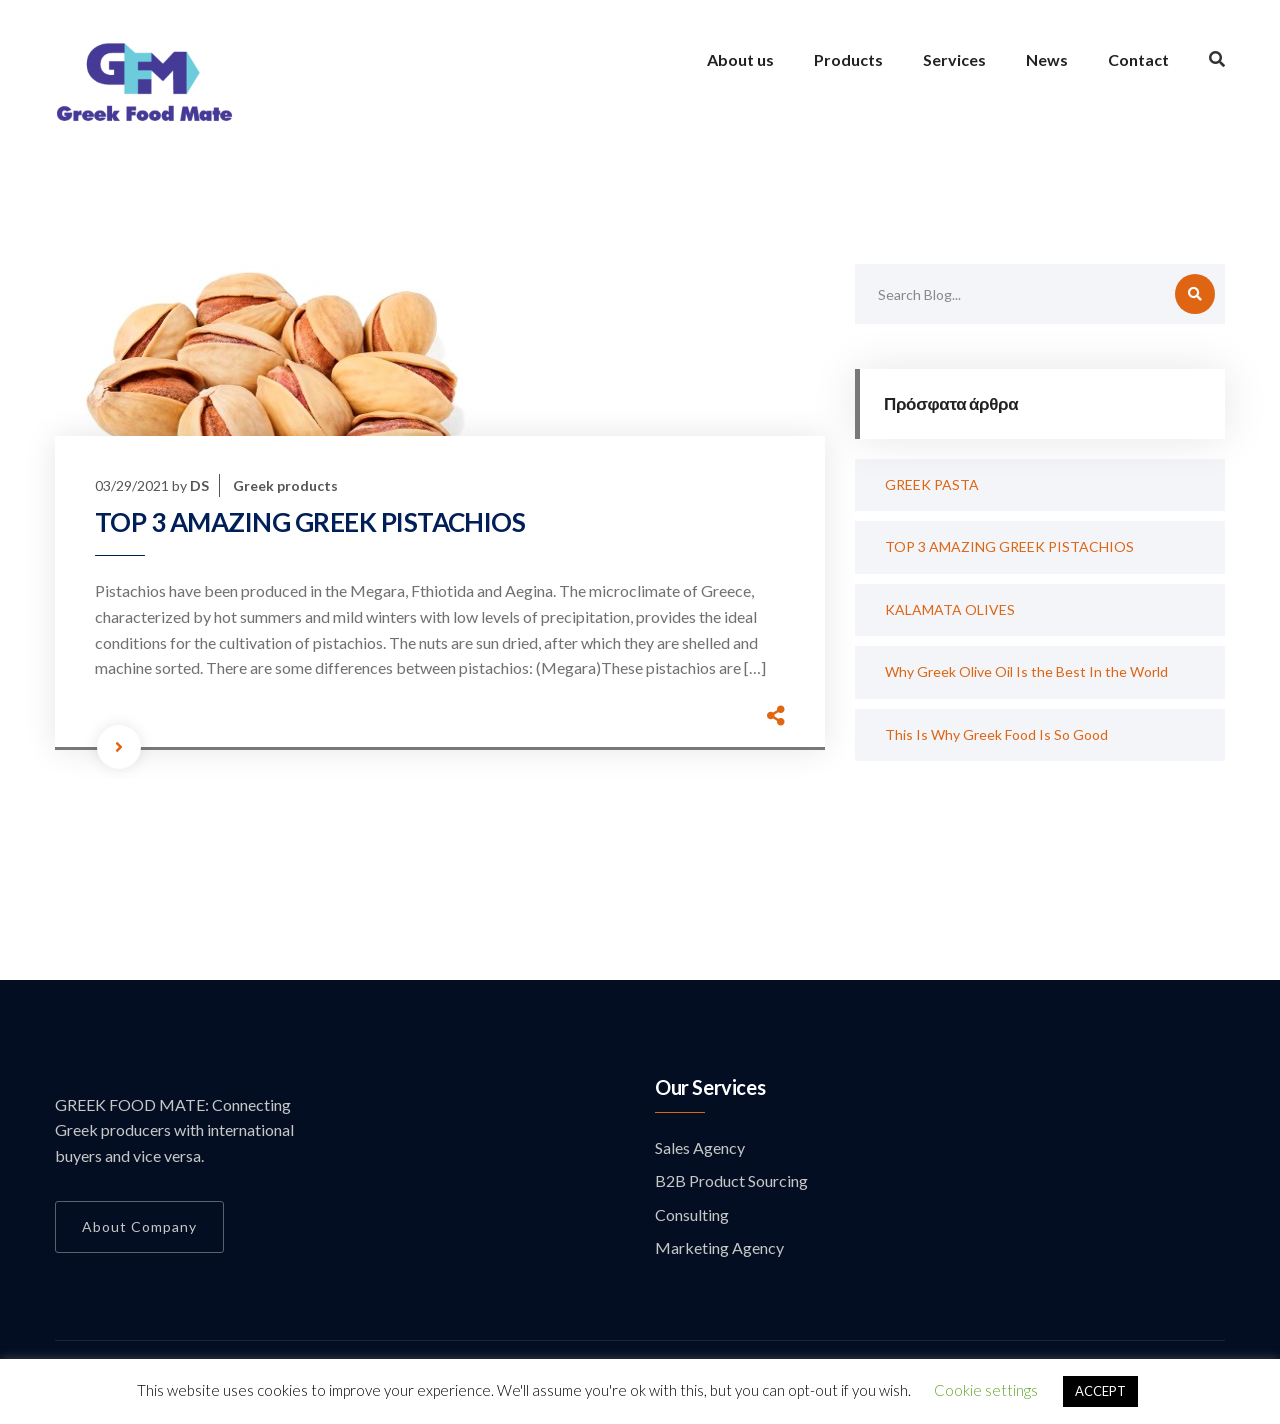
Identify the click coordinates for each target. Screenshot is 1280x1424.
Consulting (692, 1214)
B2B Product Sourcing (731, 1180)
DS (199, 485)
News (1047, 59)
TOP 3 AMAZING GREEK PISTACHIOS (310, 522)
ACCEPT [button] (1100, 1391)
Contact (1138, 59)
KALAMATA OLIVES (950, 609)
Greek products (285, 485)
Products (848, 59)
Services (954, 59)
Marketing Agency (719, 1247)
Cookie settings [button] (986, 1390)
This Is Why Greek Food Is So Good (996, 734)
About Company (139, 1226)
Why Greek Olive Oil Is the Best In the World (1026, 671)
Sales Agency (700, 1147)
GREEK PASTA (932, 484)
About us (740, 59)
